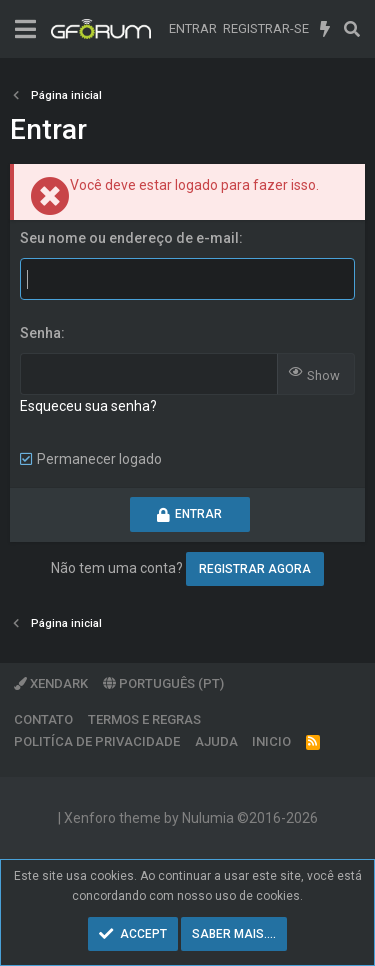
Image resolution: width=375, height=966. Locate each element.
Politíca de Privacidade (97, 741)
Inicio (271, 741)
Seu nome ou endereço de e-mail (129, 238)
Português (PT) (163, 683)
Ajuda (216, 741)
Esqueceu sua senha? (88, 406)
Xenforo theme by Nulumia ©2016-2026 (191, 818)
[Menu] (25, 29)
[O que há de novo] (325, 29)
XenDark (51, 683)
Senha (40, 333)
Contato (43, 719)
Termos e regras (144, 719)
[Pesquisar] (351, 29)
